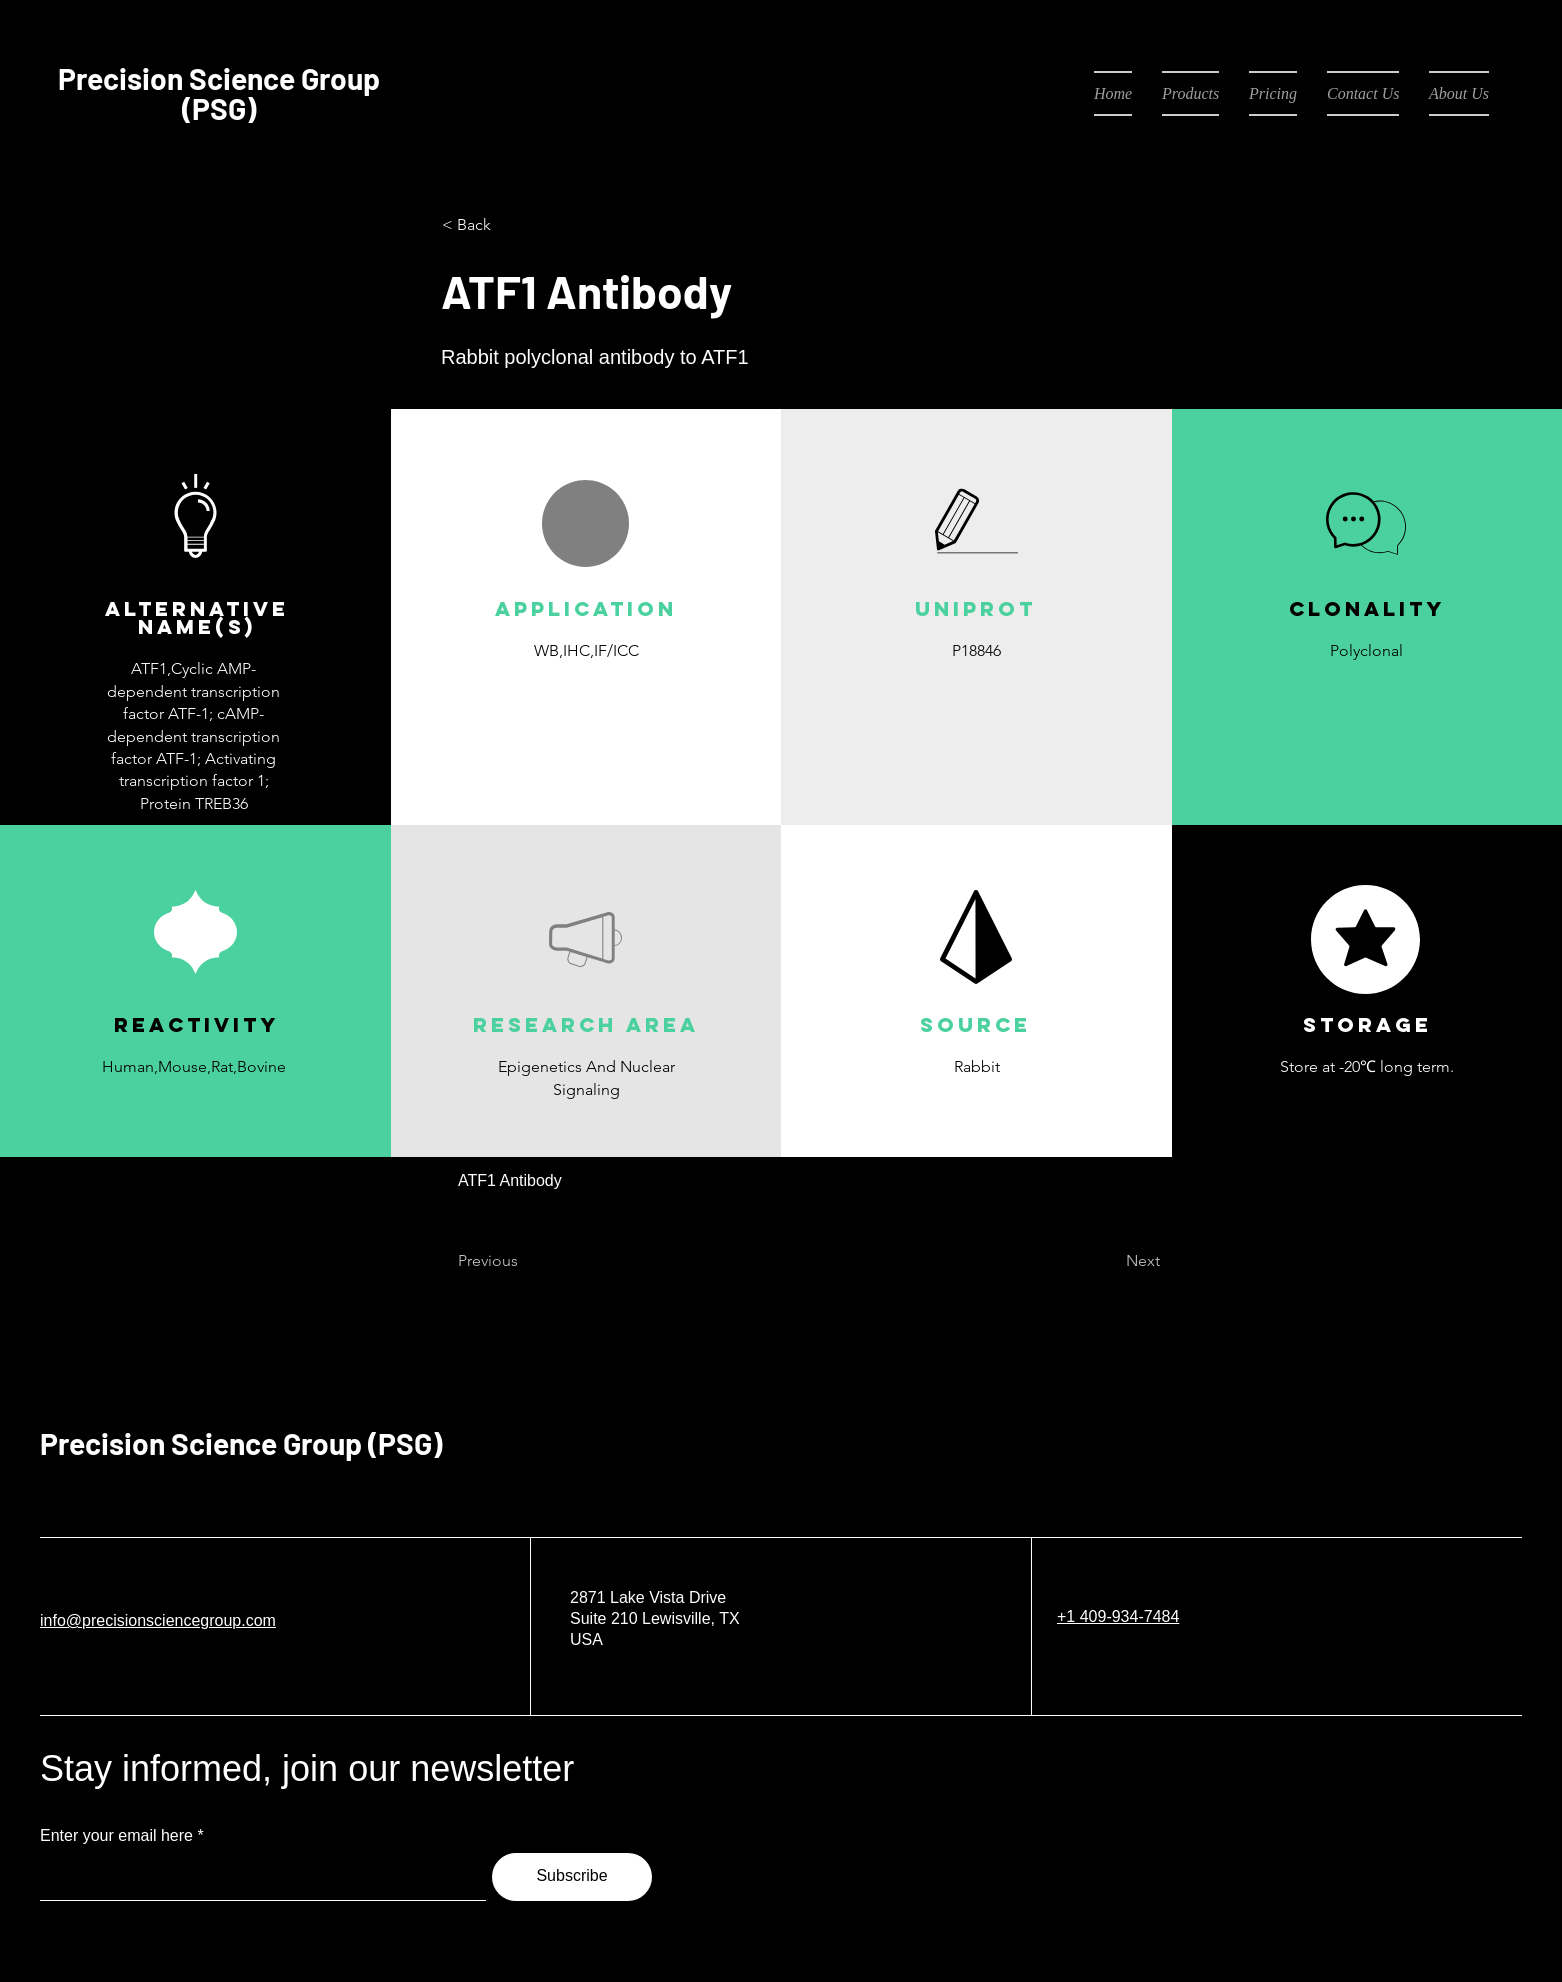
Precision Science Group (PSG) (241, 1443)
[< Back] (508, 225)
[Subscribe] (572, 1877)
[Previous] (524, 1261)
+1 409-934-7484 (1118, 1616)
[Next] (1110, 1261)
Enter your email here (116, 1836)
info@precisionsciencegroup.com (158, 1620)
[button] (585, 697)
